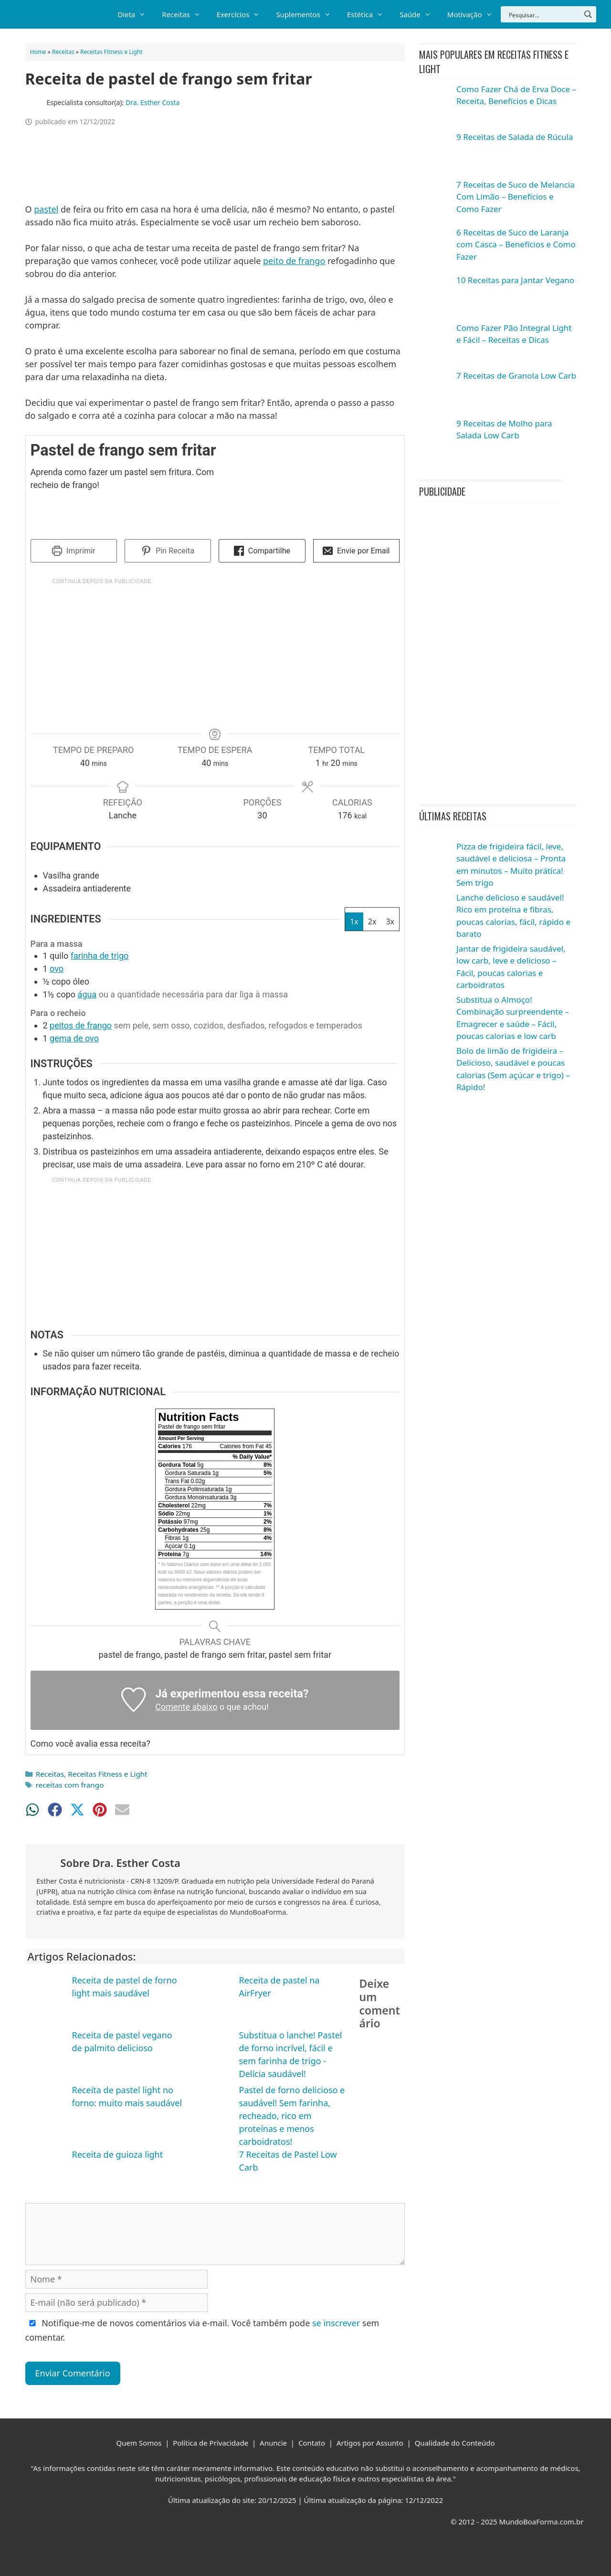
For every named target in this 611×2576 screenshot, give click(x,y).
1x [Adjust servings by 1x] (354, 921)
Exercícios (242, 14)
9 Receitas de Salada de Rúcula (514, 136)
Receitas (185, 14)
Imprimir (73, 550)
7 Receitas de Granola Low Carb (516, 375)
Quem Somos (139, 2443)
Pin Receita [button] (167, 550)
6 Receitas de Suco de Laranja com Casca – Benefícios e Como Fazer (516, 244)
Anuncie (273, 2443)
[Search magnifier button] (588, 14)
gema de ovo (74, 1038)
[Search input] (544, 14)
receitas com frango (70, 1785)
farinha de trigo (100, 956)
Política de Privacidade (210, 2443)
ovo (56, 969)
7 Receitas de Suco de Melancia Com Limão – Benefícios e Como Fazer (515, 196)
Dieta (135, 14)
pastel (46, 209)
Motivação (474, 14)
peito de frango (294, 260)
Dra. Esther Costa (152, 102)
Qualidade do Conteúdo (455, 2443)
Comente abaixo (186, 1707)
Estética (369, 14)
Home (38, 52)
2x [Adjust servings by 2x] (372, 921)
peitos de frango (81, 1025)
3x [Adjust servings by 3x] (390, 921)
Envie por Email (356, 550)
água (87, 994)
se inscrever (336, 2323)
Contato (311, 2443)
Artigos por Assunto (370, 2443)
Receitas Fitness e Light (111, 52)
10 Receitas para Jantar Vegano (515, 280)
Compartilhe (262, 550)
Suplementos (307, 14)
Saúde (419, 14)
